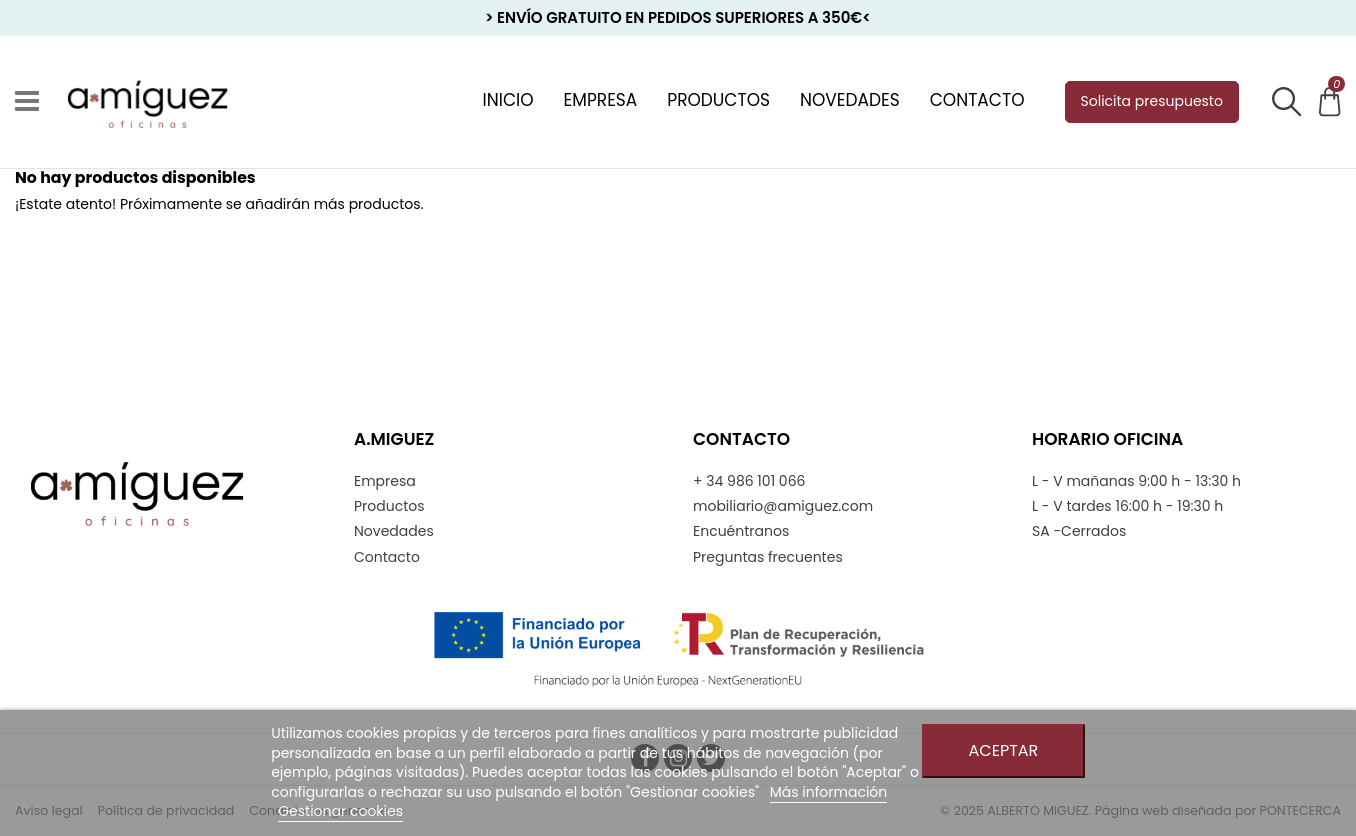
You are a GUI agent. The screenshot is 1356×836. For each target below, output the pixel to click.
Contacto (387, 557)
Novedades (394, 531)
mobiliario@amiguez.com (783, 506)
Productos (389, 506)
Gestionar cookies (340, 811)
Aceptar (1004, 750)
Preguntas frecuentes (768, 557)
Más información (829, 792)
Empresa (385, 481)
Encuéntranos (741, 531)
